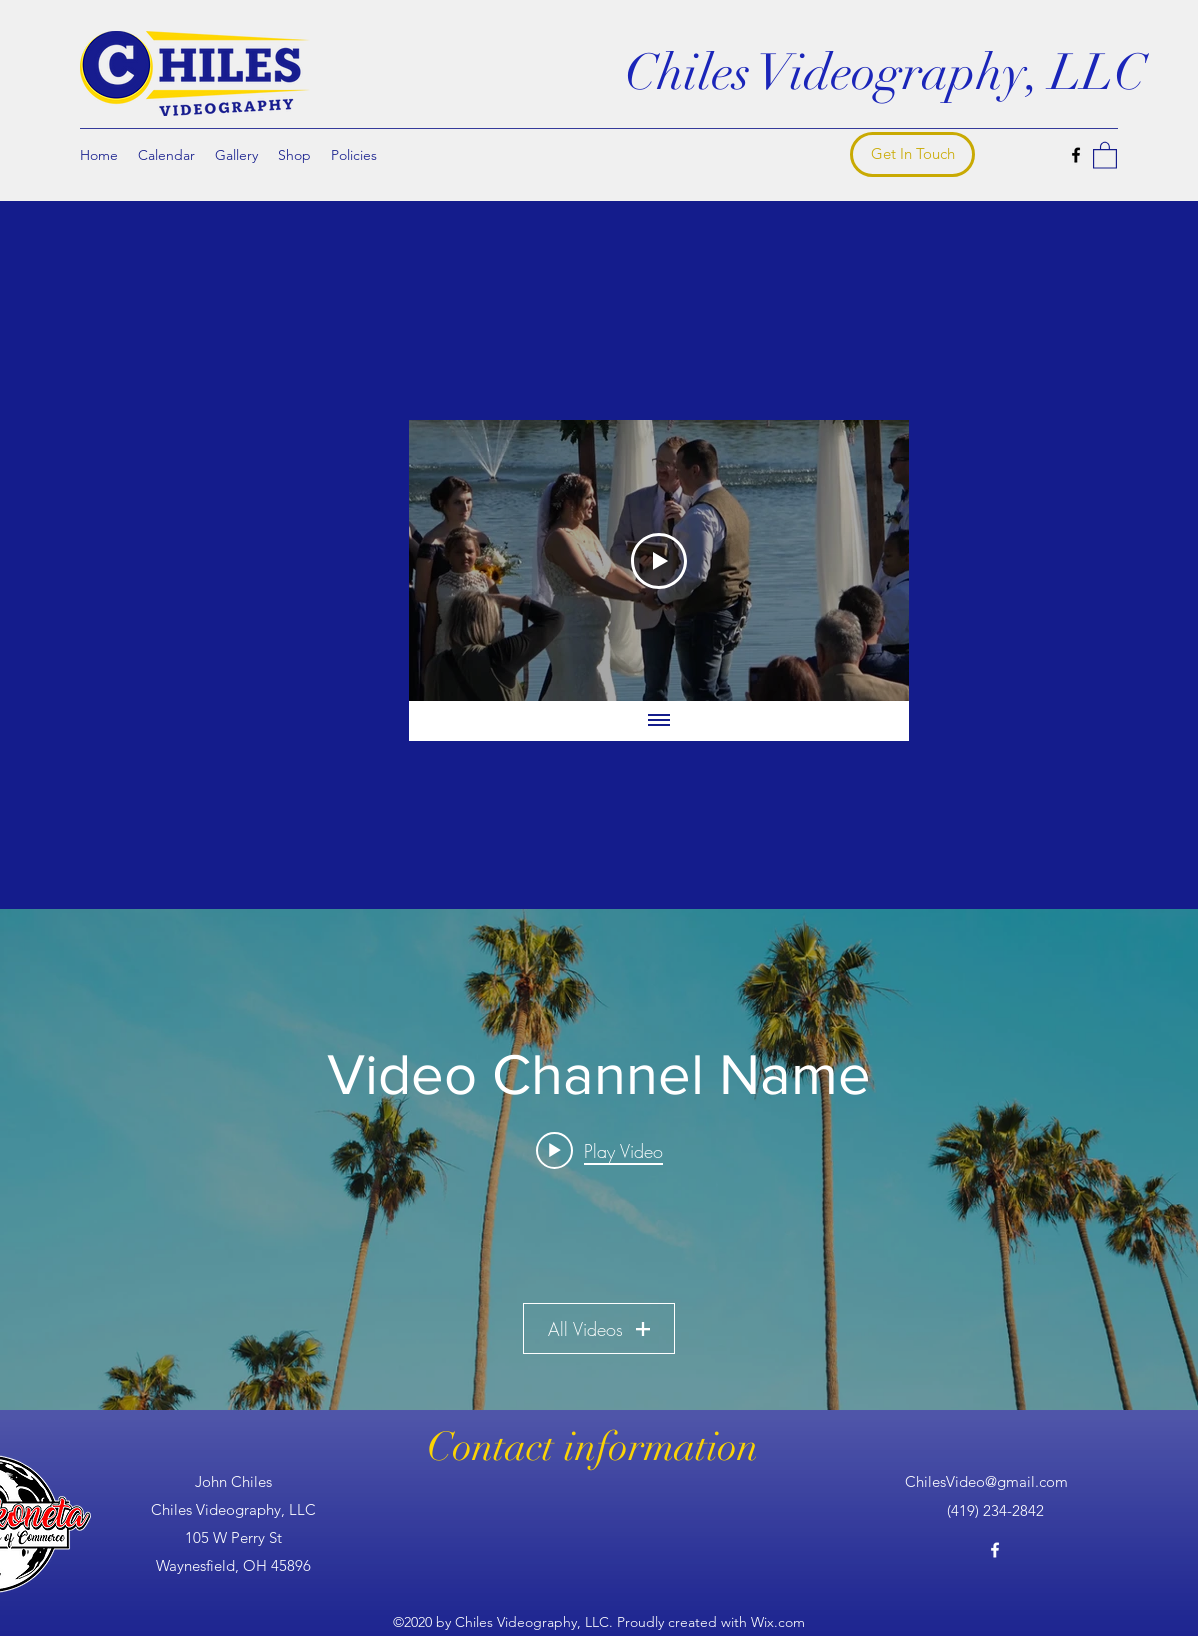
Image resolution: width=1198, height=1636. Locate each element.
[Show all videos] (659, 721)
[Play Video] (659, 560)
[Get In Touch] (912, 154)
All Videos (599, 1328)
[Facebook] (1076, 155)
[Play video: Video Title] (599, 1150)
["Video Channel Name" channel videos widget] (599, 1159)
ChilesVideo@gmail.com (986, 1481)
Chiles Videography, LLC (885, 73)
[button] (1105, 154)
